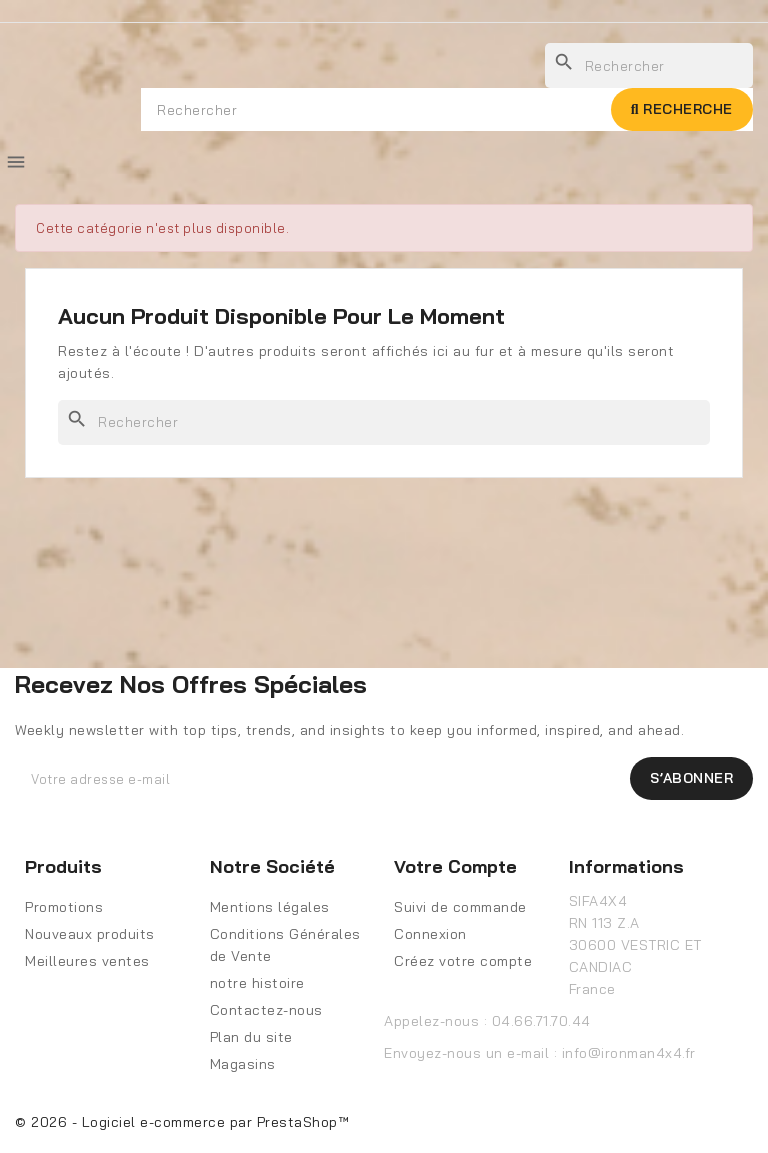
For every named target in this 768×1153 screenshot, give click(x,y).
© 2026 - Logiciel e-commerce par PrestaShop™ (182, 1122)
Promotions (64, 907)
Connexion (430, 934)
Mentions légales (270, 907)
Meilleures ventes (87, 961)
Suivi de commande (460, 907)
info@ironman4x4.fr (629, 1053)
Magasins (243, 1064)
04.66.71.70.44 (541, 1021)
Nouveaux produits (90, 934)
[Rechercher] (384, 422)
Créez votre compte (463, 961)
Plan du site (251, 1037)
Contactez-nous (266, 1010)
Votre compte (455, 866)
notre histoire (257, 983)
